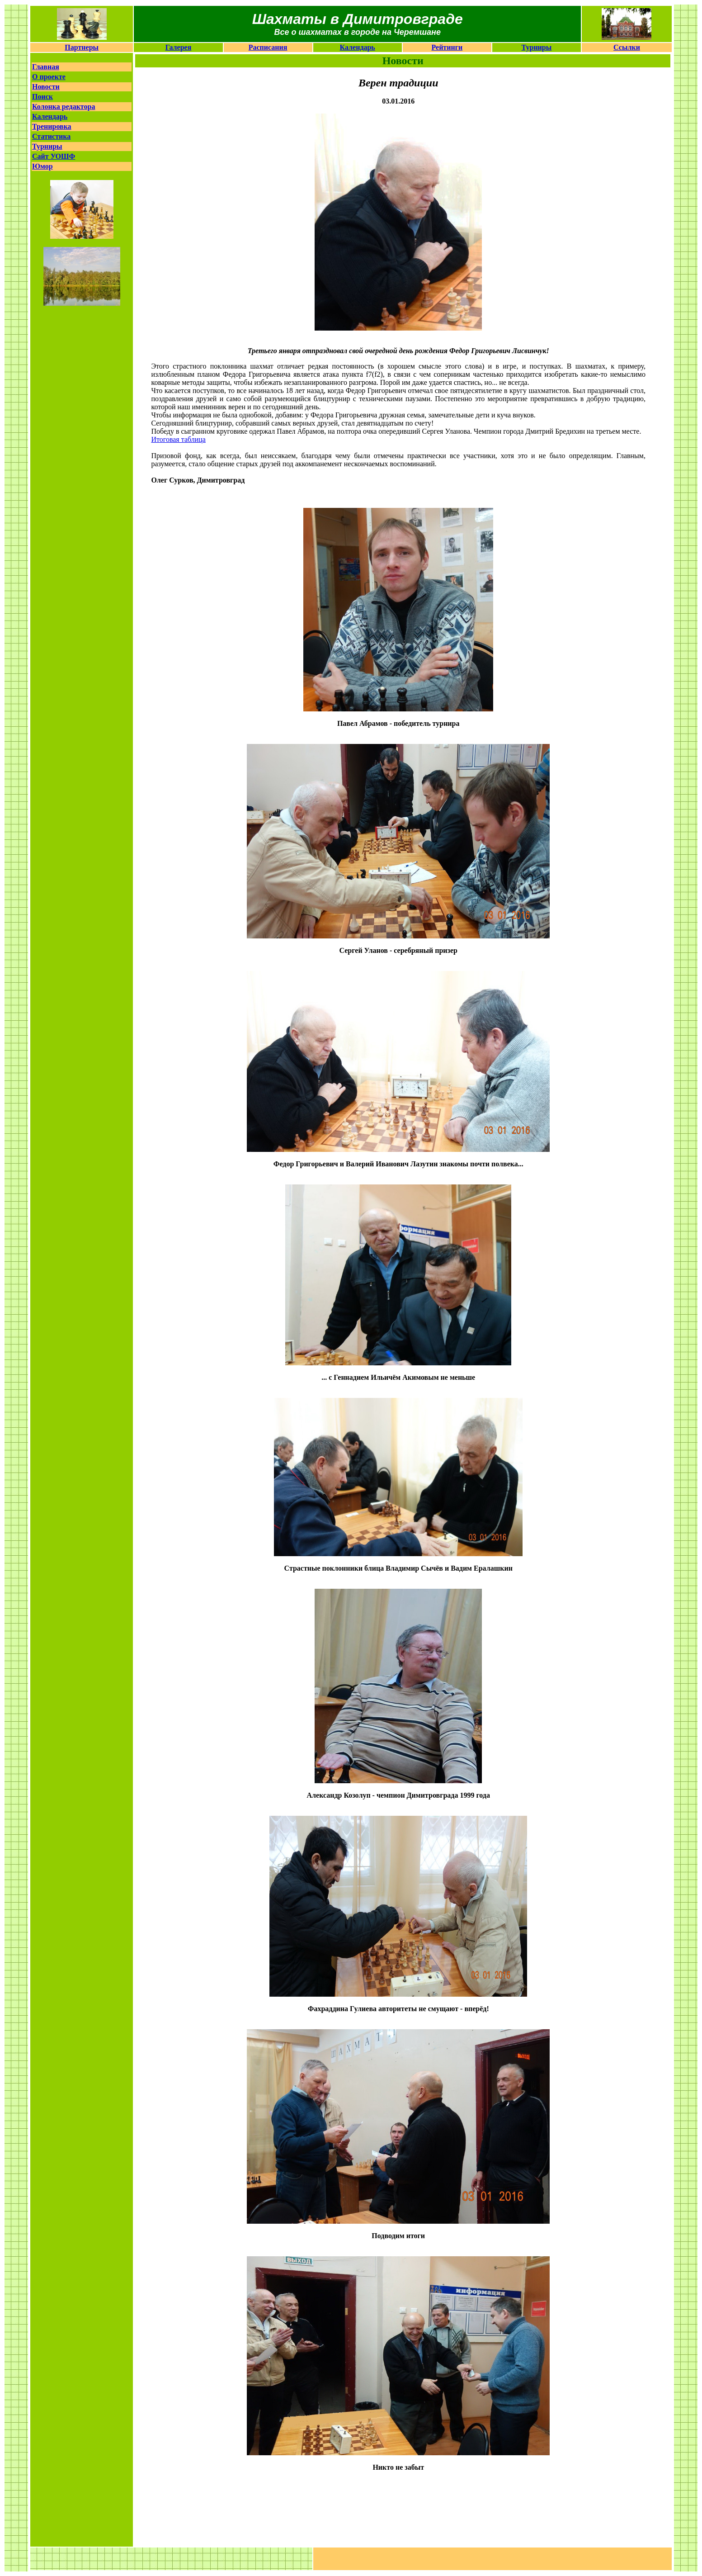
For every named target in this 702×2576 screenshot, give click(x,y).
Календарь (357, 47)
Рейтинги (446, 47)
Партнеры (82, 47)
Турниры (537, 47)
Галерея (178, 47)
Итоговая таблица (178, 439)
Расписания (268, 47)
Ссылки (626, 47)
